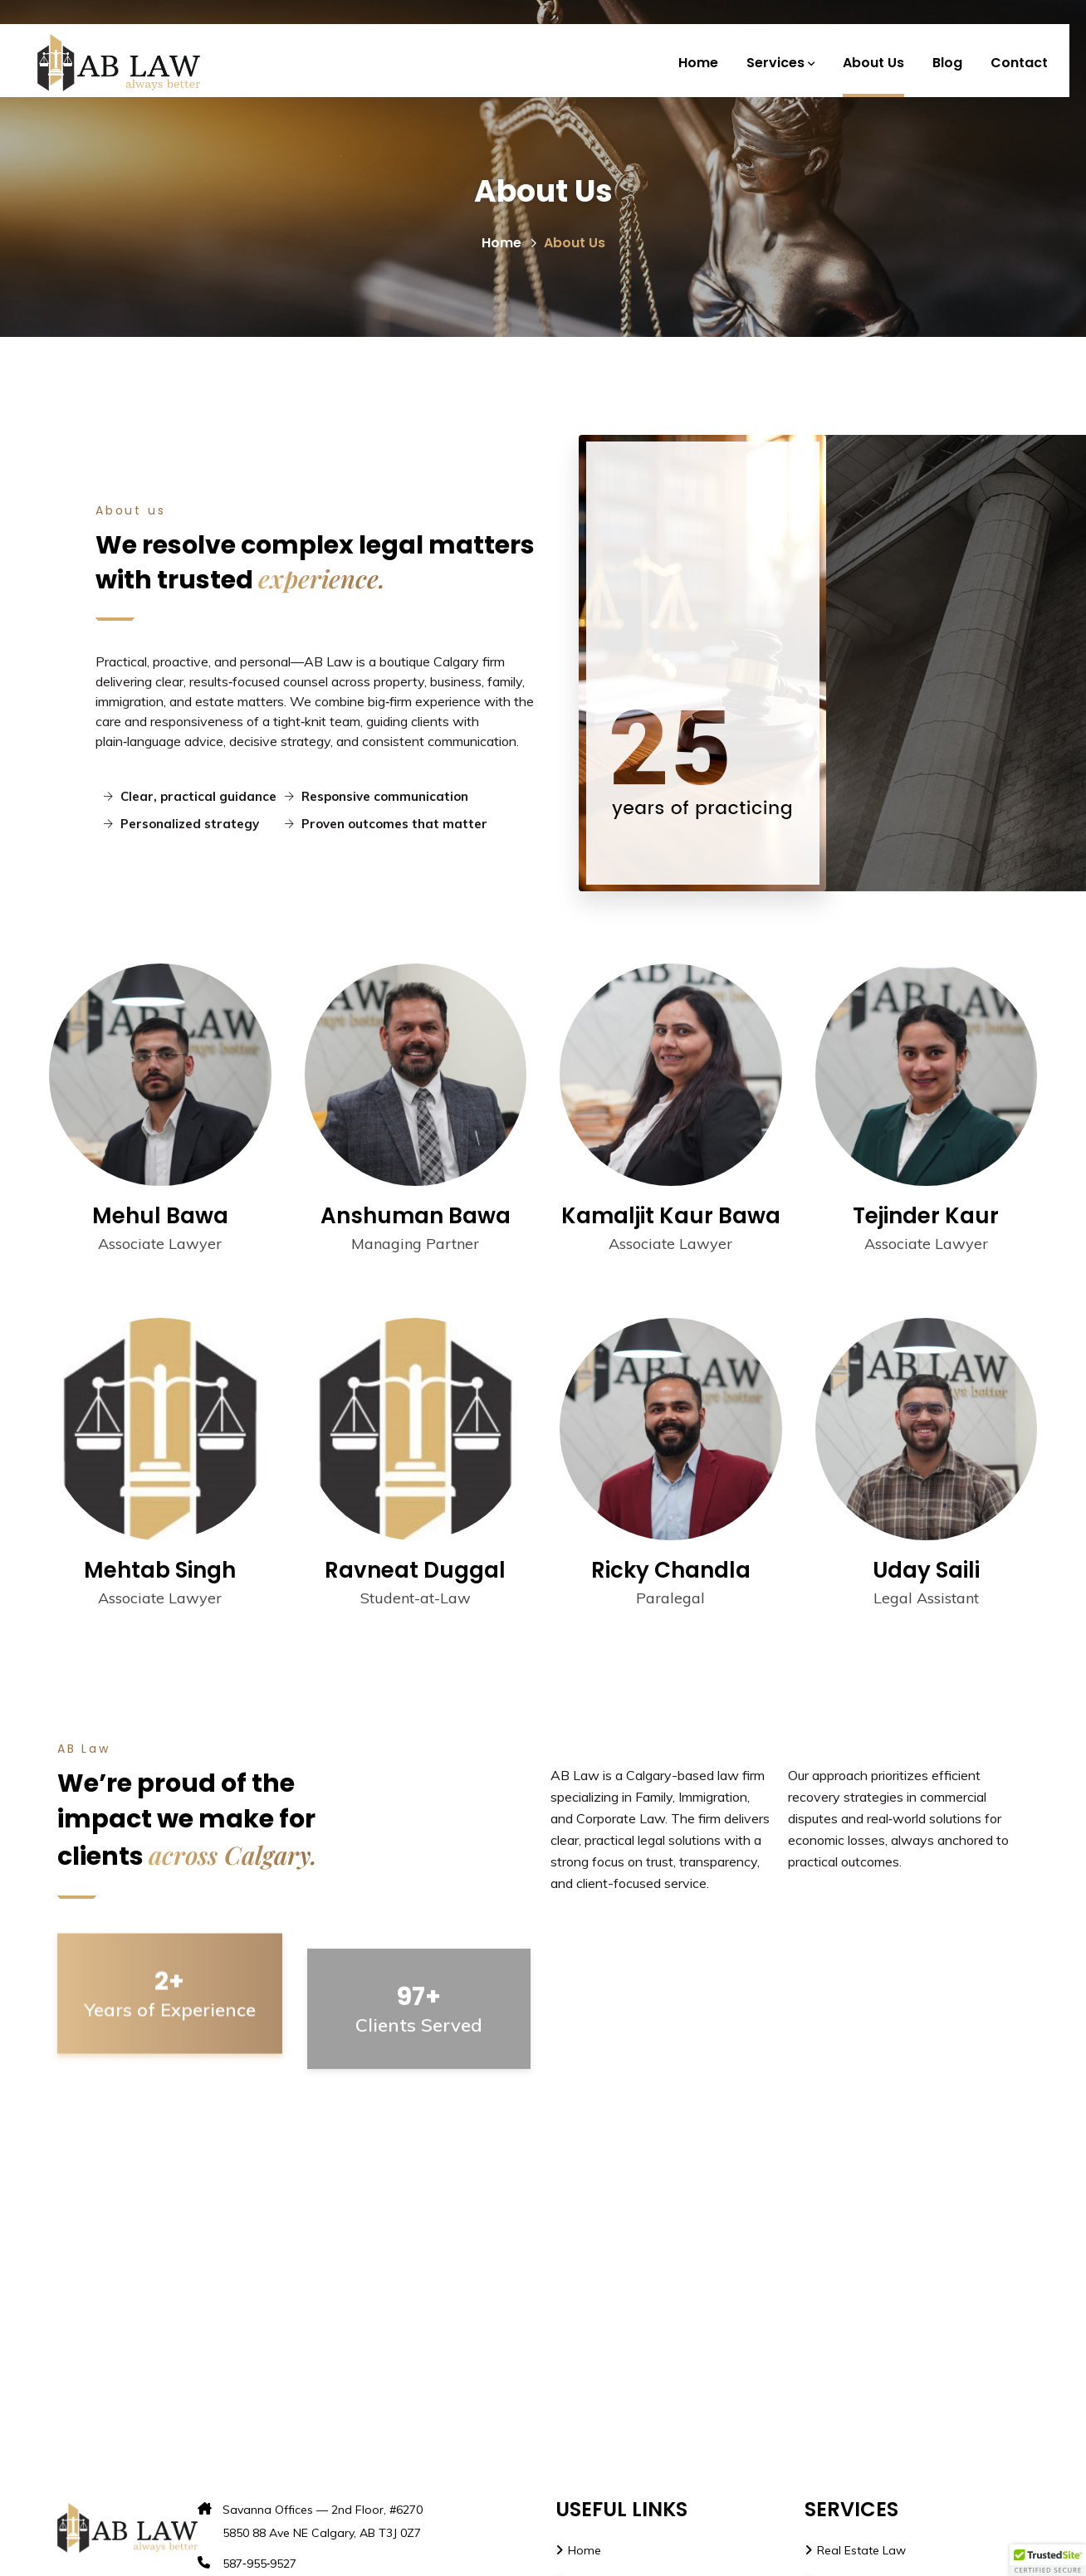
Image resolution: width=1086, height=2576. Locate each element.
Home (510, 242)
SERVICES (851, 2509)
